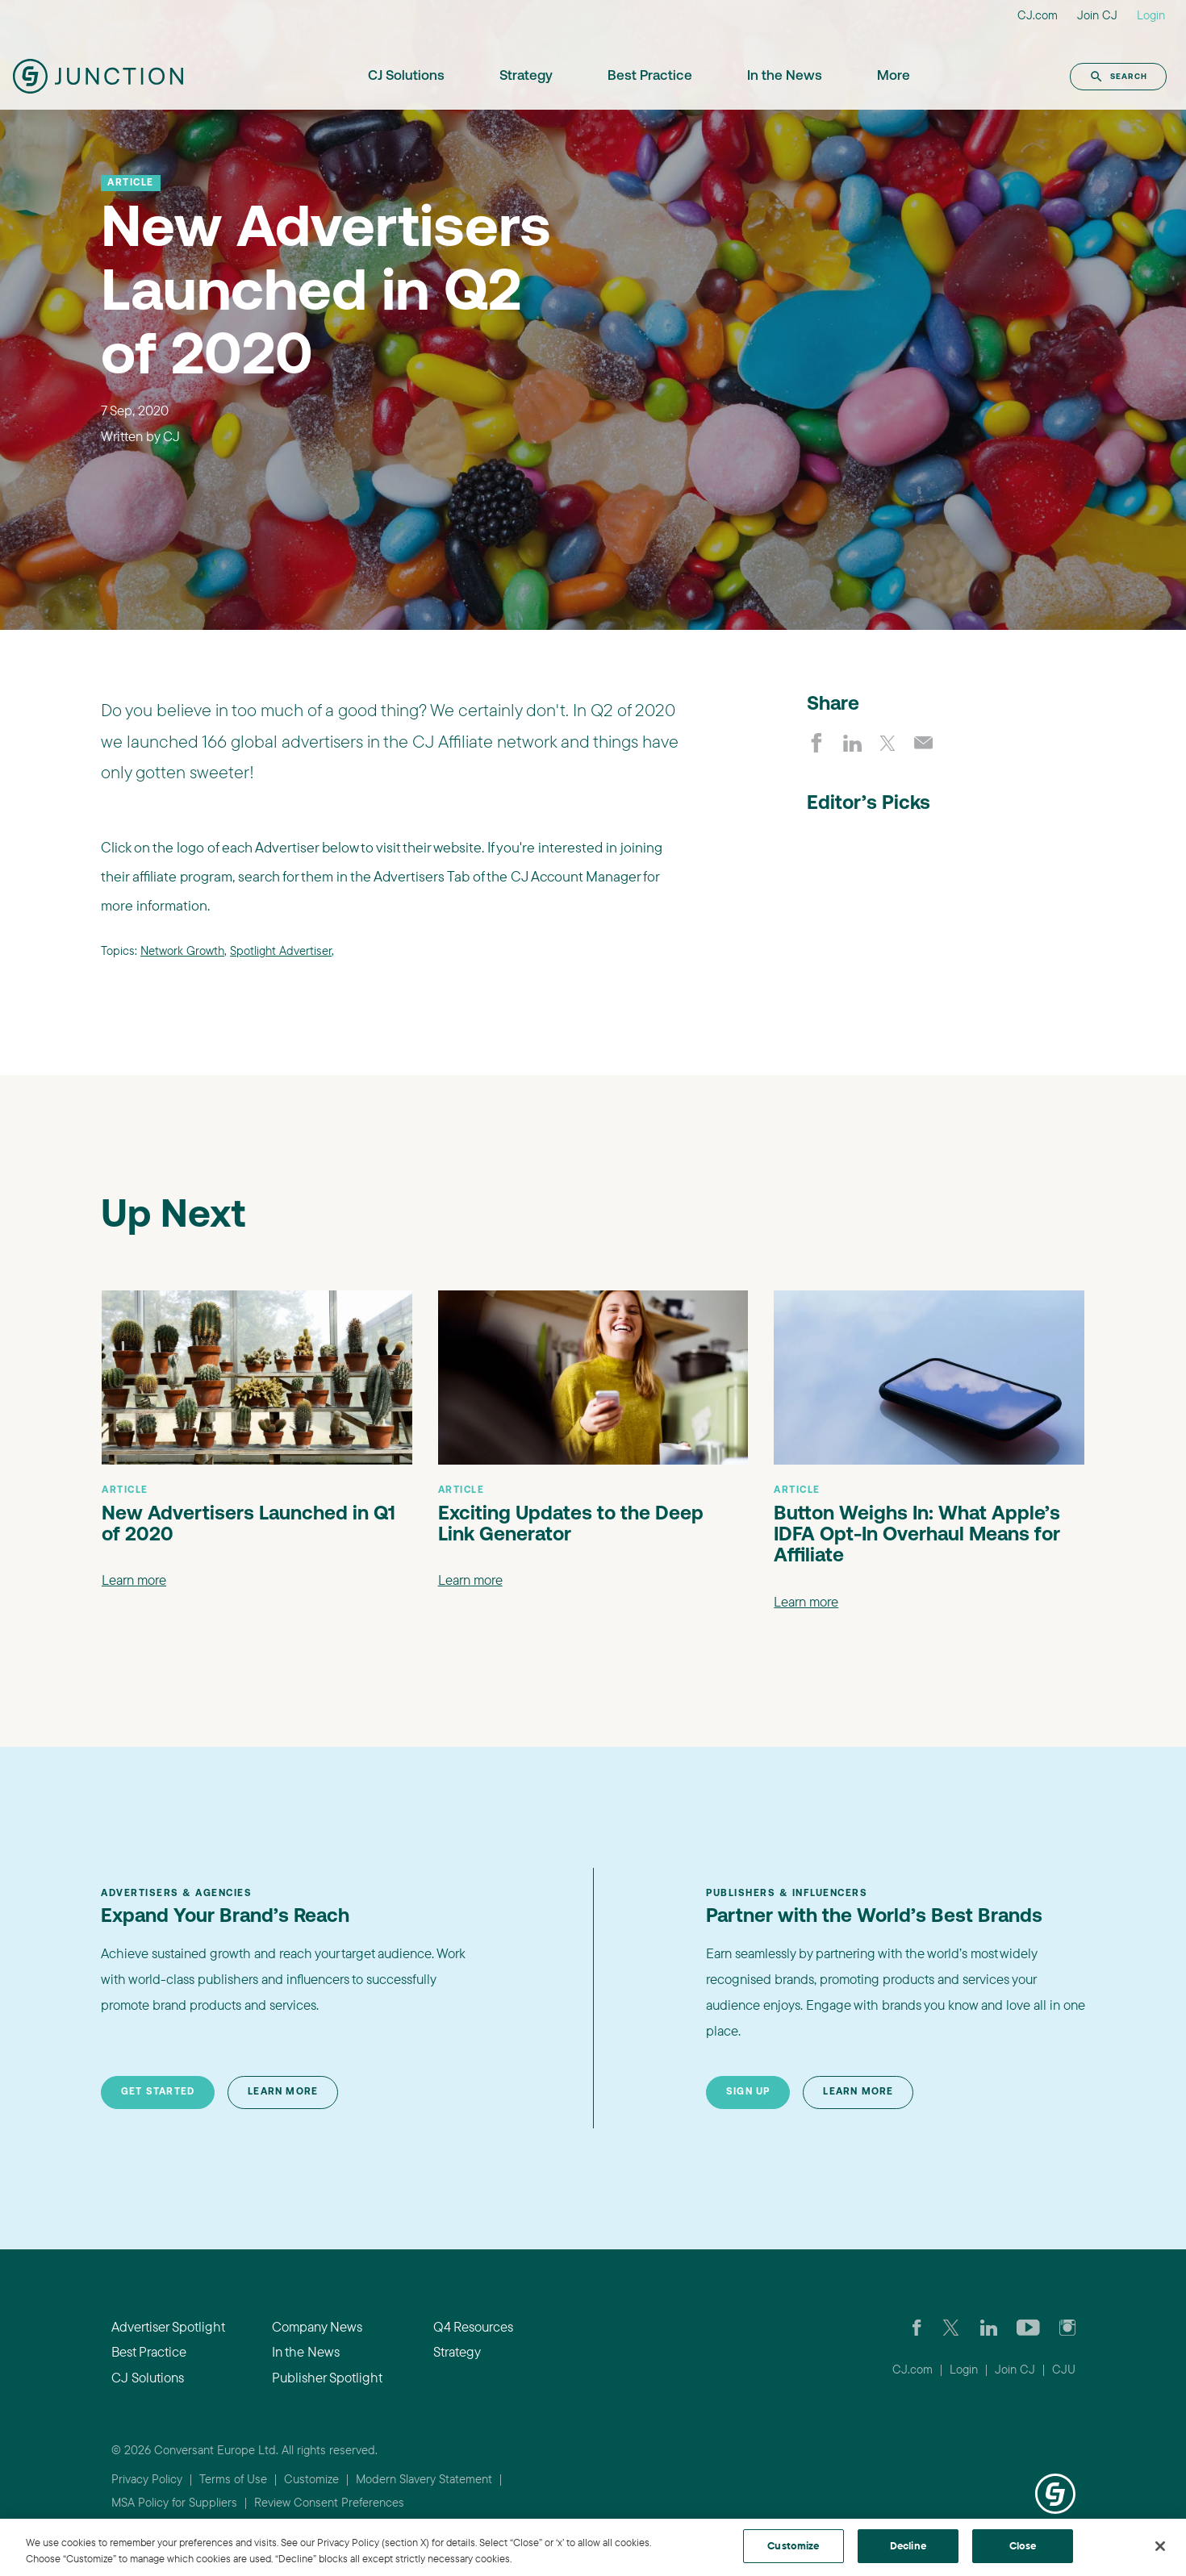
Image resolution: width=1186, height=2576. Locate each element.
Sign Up (748, 2092)
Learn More (283, 2092)
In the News (784, 76)
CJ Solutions (406, 76)
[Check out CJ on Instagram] (1067, 2327)
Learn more (134, 1579)
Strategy (526, 76)
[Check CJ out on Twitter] (951, 2327)
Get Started (157, 2092)
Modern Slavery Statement (424, 2478)
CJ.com (1037, 15)
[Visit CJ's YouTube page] (1028, 2327)
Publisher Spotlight (327, 2377)
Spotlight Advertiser (281, 950)
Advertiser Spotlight (168, 2326)
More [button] (893, 76)
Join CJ (1097, 15)
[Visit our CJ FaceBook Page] (916, 2327)
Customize (311, 2478)
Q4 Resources (473, 2326)
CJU (1063, 2369)
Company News (317, 2326)
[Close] (1160, 2546)
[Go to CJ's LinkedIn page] (988, 2327)
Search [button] (1118, 76)
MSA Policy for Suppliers (174, 2502)
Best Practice (650, 76)
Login (1151, 15)
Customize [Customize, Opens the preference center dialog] (793, 2545)
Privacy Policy (146, 2478)
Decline (908, 2545)
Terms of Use (233, 2478)
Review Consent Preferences (329, 2502)
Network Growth (182, 950)
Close (1023, 2545)
